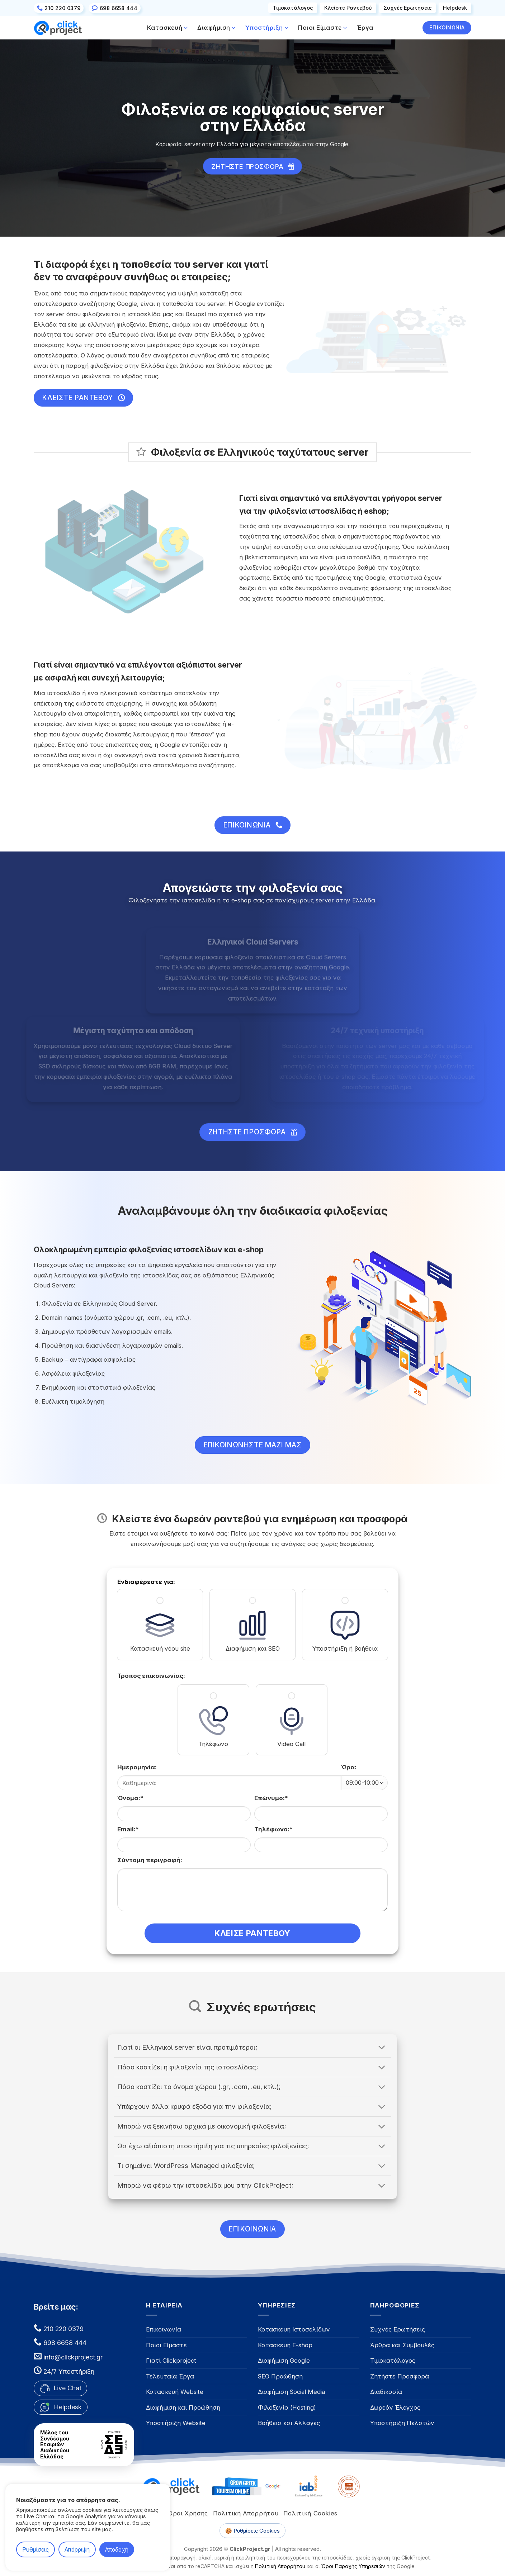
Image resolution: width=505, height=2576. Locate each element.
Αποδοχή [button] (116, 2549)
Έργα (365, 27)
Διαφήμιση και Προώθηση (183, 2407)
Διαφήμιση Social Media (291, 2391)
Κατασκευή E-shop (285, 2345)
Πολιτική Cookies (310, 2513)
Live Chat (60, 2388)
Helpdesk (455, 8)
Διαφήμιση (216, 28)
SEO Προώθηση (280, 2376)
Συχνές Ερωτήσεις (397, 2329)
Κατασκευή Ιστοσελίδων (294, 2329)
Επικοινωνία (163, 2329)
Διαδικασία (386, 2391)
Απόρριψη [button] (77, 2549)
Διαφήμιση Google (284, 2360)
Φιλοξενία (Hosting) (287, 2407)
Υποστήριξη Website (176, 2422)
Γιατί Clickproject (171, 2360)
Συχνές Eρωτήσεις (407, 8)
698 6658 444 (64, 2343)
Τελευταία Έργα (170, 2376)
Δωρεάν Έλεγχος (395, 2407)
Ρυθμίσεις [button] (35, 2549)
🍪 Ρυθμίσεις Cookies (252, 2530)
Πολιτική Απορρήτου (246, 2513)
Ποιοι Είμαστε (323, 28)
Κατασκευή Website (174, 2391)
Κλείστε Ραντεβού (348, 8)
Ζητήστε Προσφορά (399, 2376)
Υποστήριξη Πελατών (402, 2422)
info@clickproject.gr (73, 2357)
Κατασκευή (167, 28)
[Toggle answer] (382, 2048)
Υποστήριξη (267, 28)
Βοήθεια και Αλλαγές (289, 2422)
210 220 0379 (63, 2329)
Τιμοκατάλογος (293, 8)
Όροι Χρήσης (187, 2513)
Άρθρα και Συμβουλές (402, 2345)
